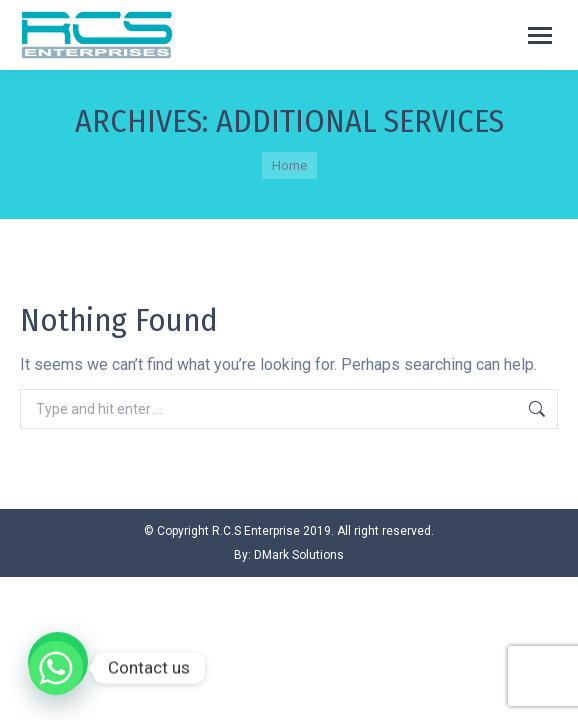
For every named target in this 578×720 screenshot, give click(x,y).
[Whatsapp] (56, 668)
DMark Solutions (299, 555)
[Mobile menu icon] (540, 35)
